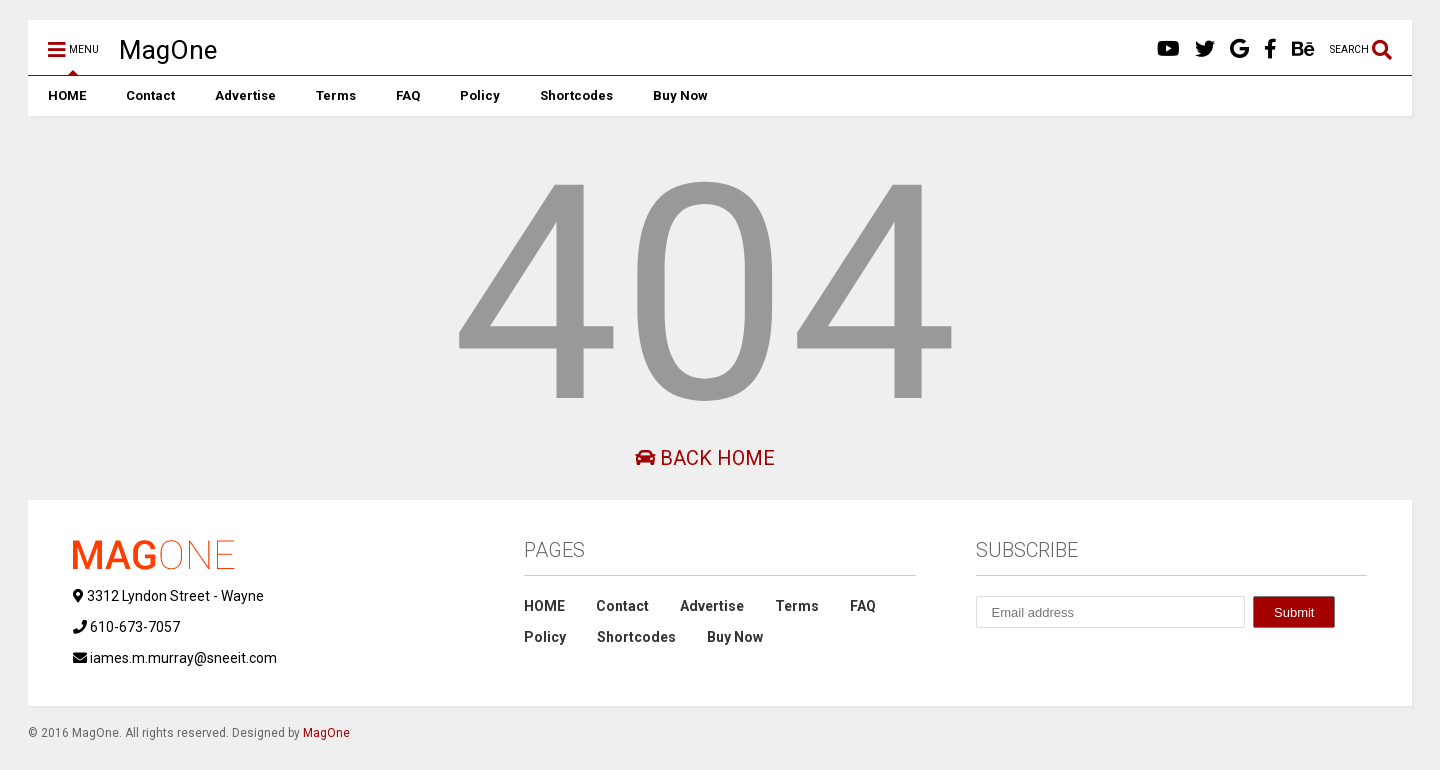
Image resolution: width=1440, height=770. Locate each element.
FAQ (408, 95)
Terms (336, 95)
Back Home (705, 458)
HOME (67, 95)
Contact (150, 95)
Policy (480, 95)
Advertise (245, 95)
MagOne (168, 50)
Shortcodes (576, 95)
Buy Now (680, 95)
